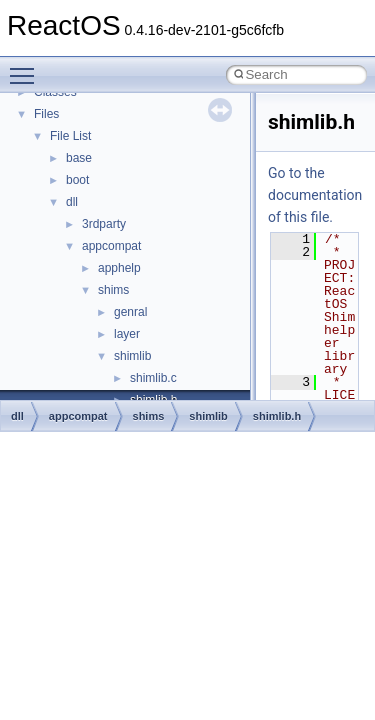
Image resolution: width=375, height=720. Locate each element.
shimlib (132, 356)
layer (127, 334)
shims (113, 290)
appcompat (111, 246)
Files (46, 114)
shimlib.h (277, 416)
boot (77, 180)
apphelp (119, 268)
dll (72, 202)
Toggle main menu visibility (27, 67)
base (79, 158)
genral (130, 312)
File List (70, 136)
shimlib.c (153, 378)
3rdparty (104, 224)
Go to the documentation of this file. (315, 195)
